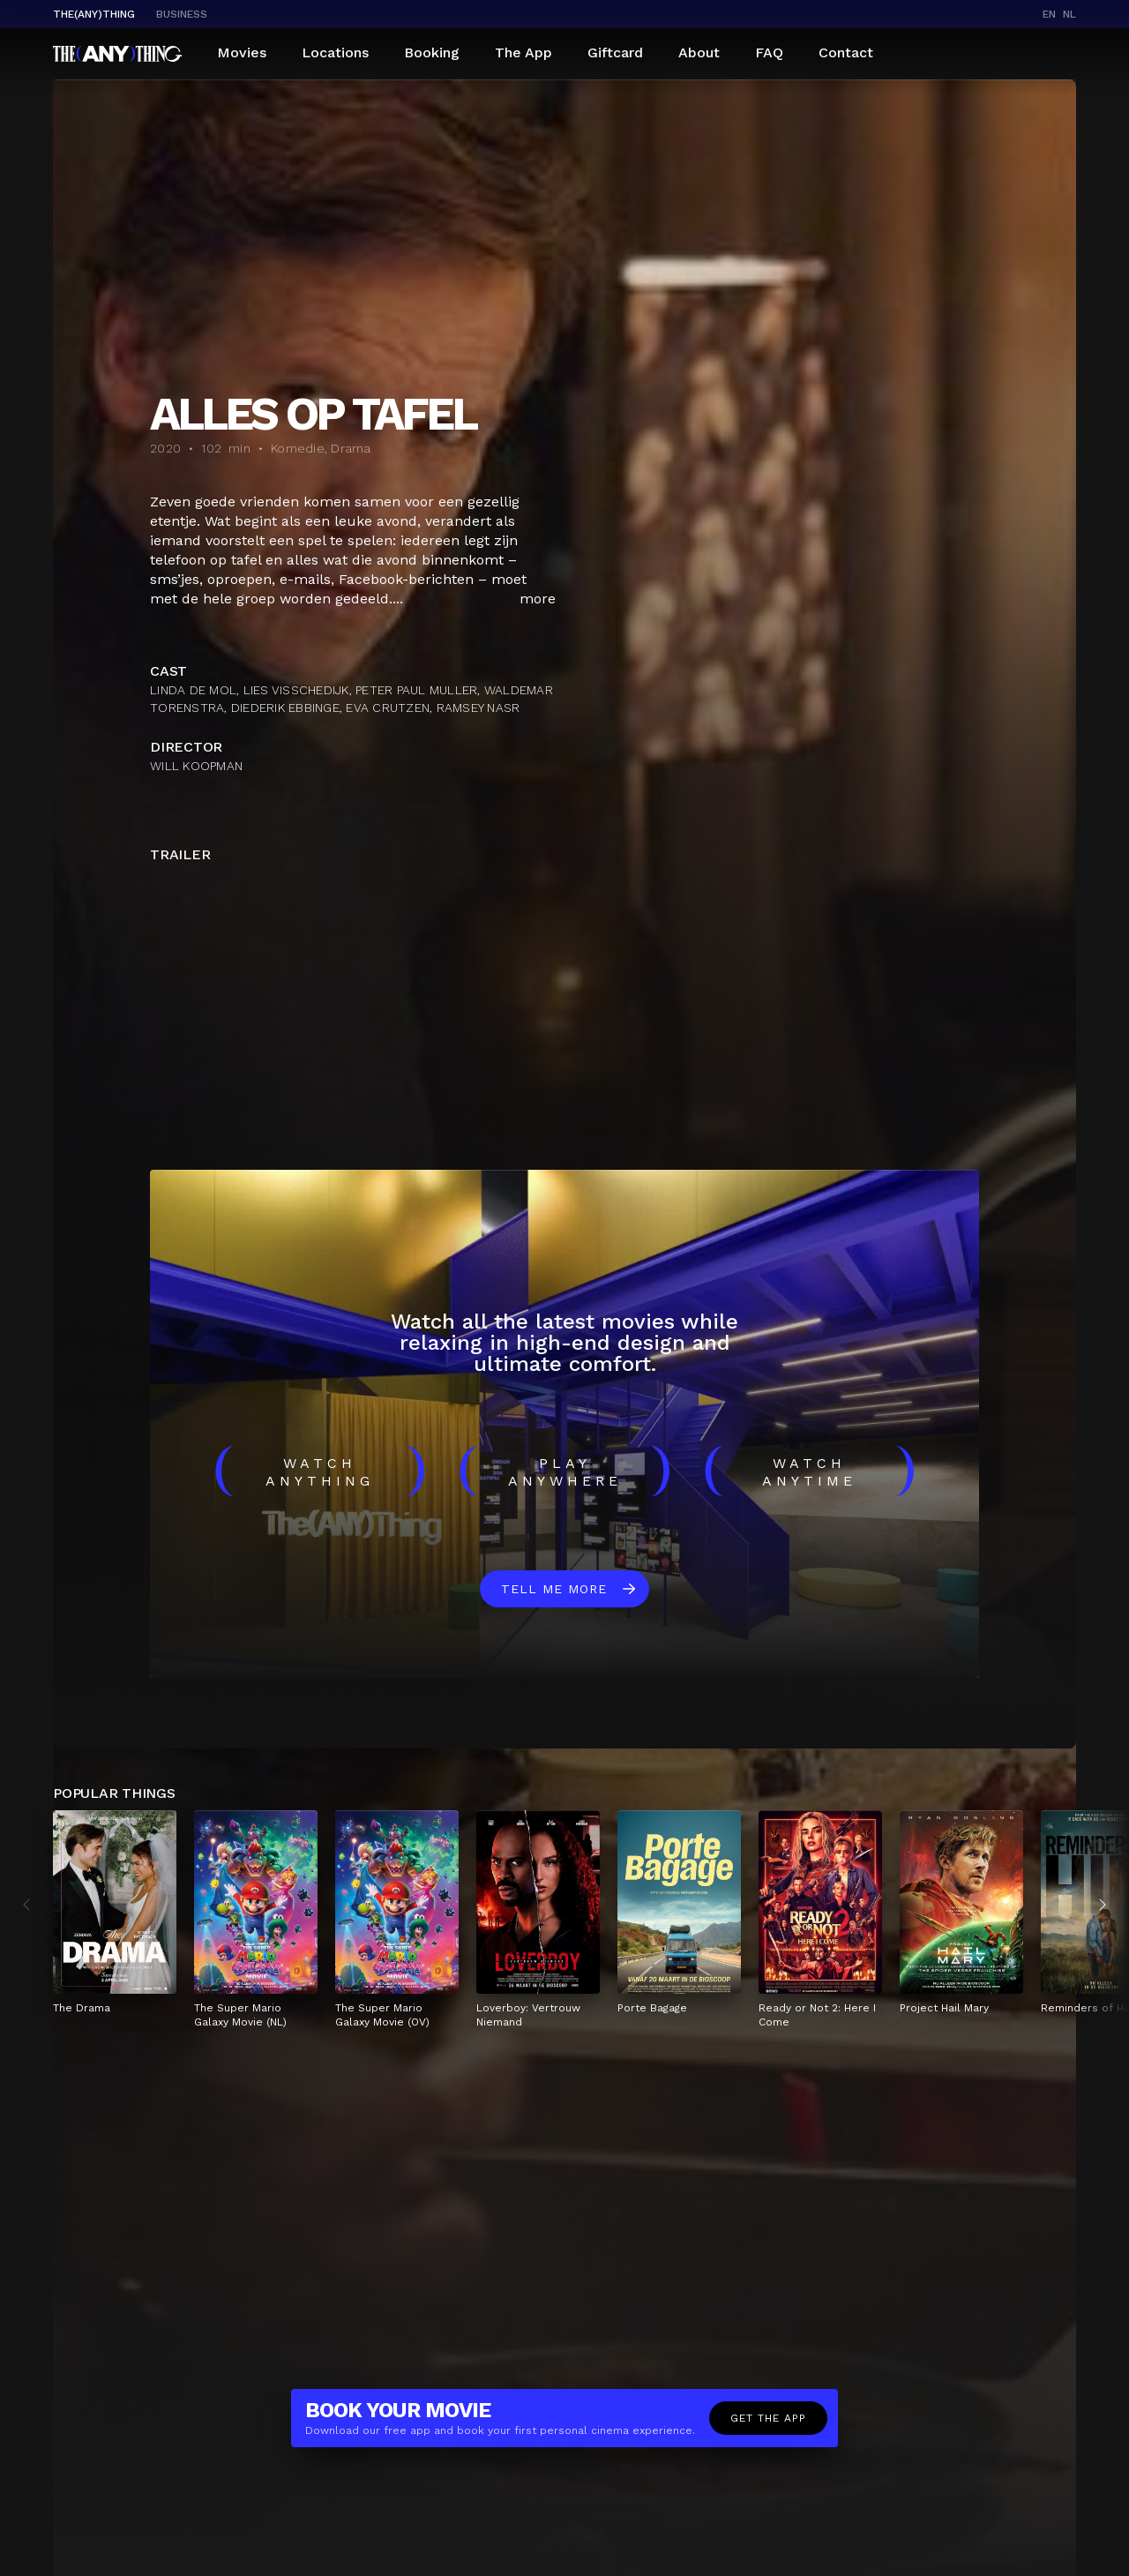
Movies (241, 52)
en (1049, 14)
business (181, 14)
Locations (335, 52)
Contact (846, 52)
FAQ (769, 52)
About (699, 52)
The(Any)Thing (94, 14)
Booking (432, 52)
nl (1069, 14)
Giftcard (615, 52)
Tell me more (554, 1589)
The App (523, 52)
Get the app (768, 2418)
